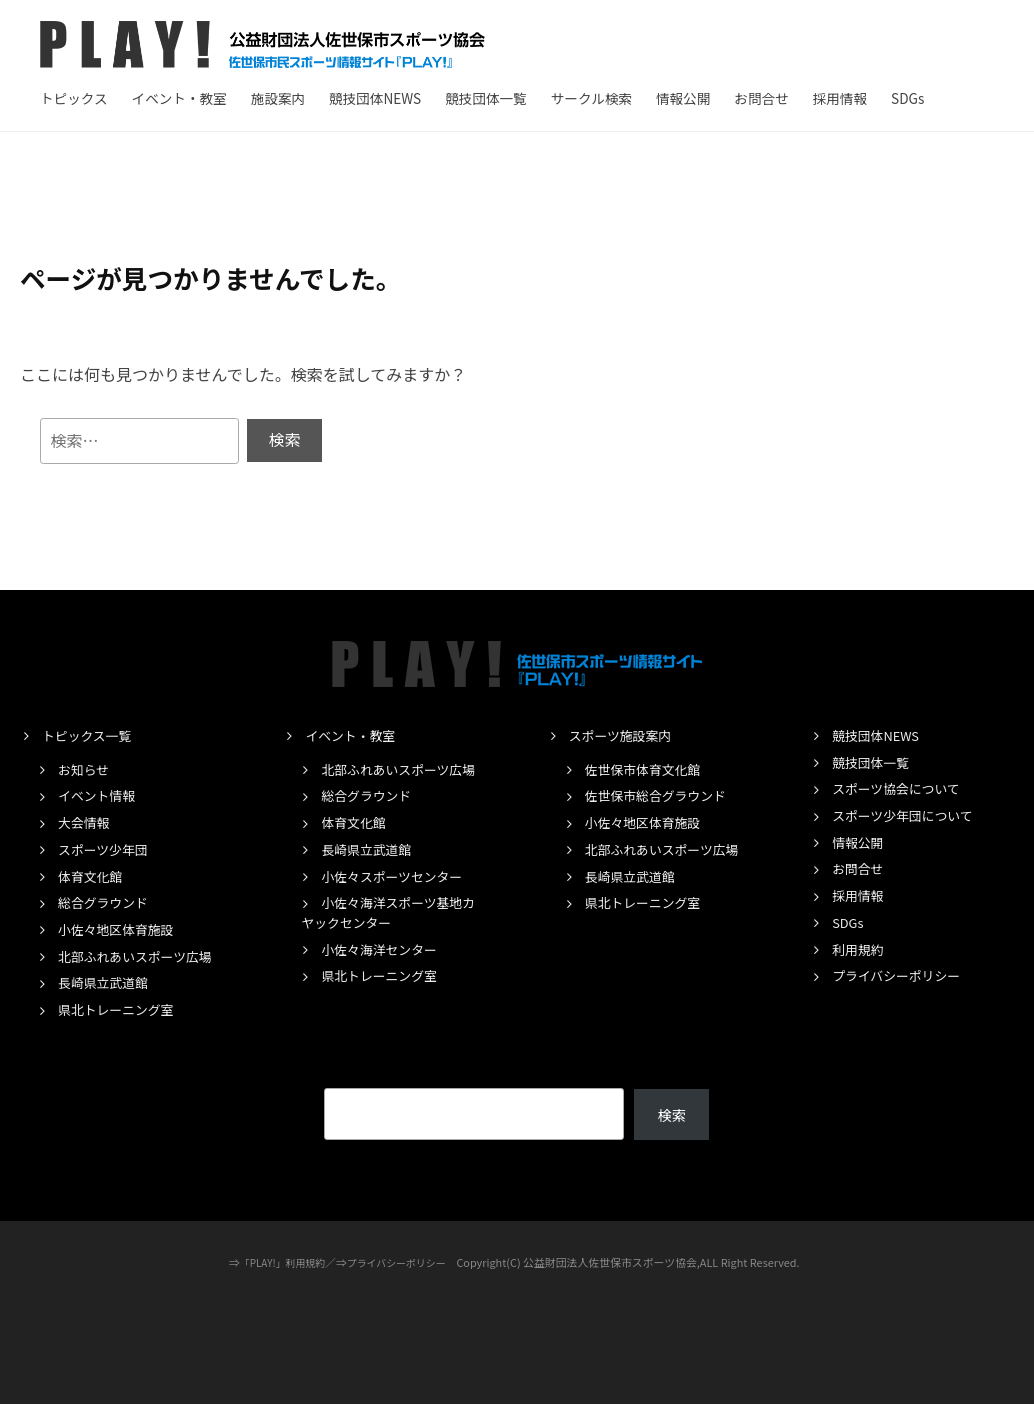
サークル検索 (591, 98)
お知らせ (86, 769)
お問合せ (761, 98)
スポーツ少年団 (107, 850)
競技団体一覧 (486, 98)
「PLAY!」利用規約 (278, 1283)
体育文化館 (93, 876)
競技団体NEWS (375, 98)
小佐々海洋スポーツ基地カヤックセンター (388, 933)
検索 (671, 1134)
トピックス (74, 98)
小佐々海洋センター (384, 969)
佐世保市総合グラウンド (662, 796)
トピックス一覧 (91, 736)
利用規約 (860, 950)
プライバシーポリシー (902, 976)
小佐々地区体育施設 (121, 930)
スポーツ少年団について (909, 816)
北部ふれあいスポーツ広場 (125, 967)
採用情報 (840, 98)
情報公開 (683, 98)
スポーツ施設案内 (625, 736)
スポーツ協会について (902, 789)
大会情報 (86, 823)
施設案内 (278, 98)
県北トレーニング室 (121, 1030)
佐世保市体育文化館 (648, 769)
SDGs (907, 98)
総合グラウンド (107, 903)
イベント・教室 (179, 98)
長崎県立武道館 (107, 1003)
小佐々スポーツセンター (398, 896)
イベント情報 (100, 796)
